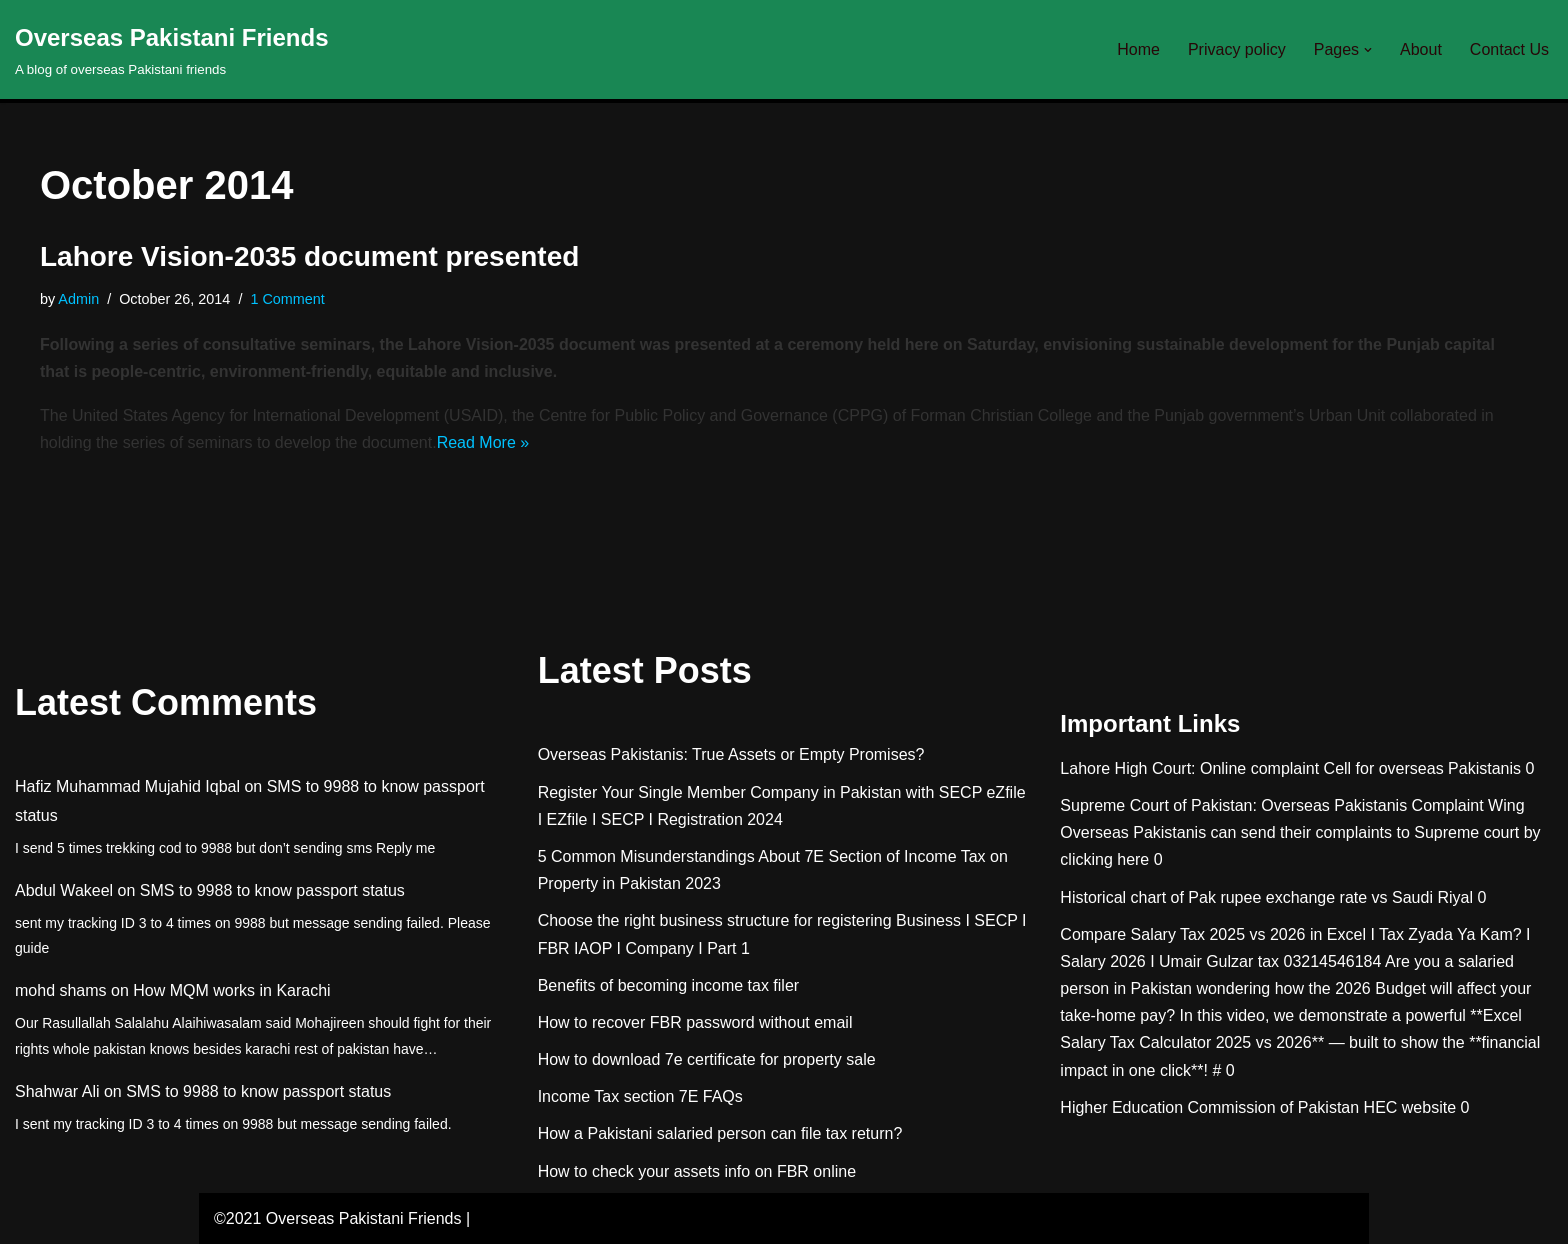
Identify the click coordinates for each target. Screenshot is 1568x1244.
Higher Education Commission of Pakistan (1209, 1107)
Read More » (483, 442)
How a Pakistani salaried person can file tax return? (720, 1133)
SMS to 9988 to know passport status (272, 890)
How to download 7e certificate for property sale (707, 1059)
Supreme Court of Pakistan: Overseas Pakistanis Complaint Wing (1292, 805)
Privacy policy (1237, 49)
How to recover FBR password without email (695, 1022)
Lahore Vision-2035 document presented (309, 256)
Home (1138, 49)
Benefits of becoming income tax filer (668, 985)
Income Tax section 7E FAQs (640, 1096)
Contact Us (1509, 49)
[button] (1368, 50)
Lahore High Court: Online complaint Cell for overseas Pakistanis (1290, 768)
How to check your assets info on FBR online (697, 1171)
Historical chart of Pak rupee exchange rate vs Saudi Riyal (1266, 897)
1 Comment (287, 299)
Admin (78, 299)
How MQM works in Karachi (231, 990)
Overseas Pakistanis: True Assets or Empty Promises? (731, 754)
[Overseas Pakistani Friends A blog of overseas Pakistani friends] (172, 49)
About (1421, 49)
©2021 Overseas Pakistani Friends (337, 1218)
